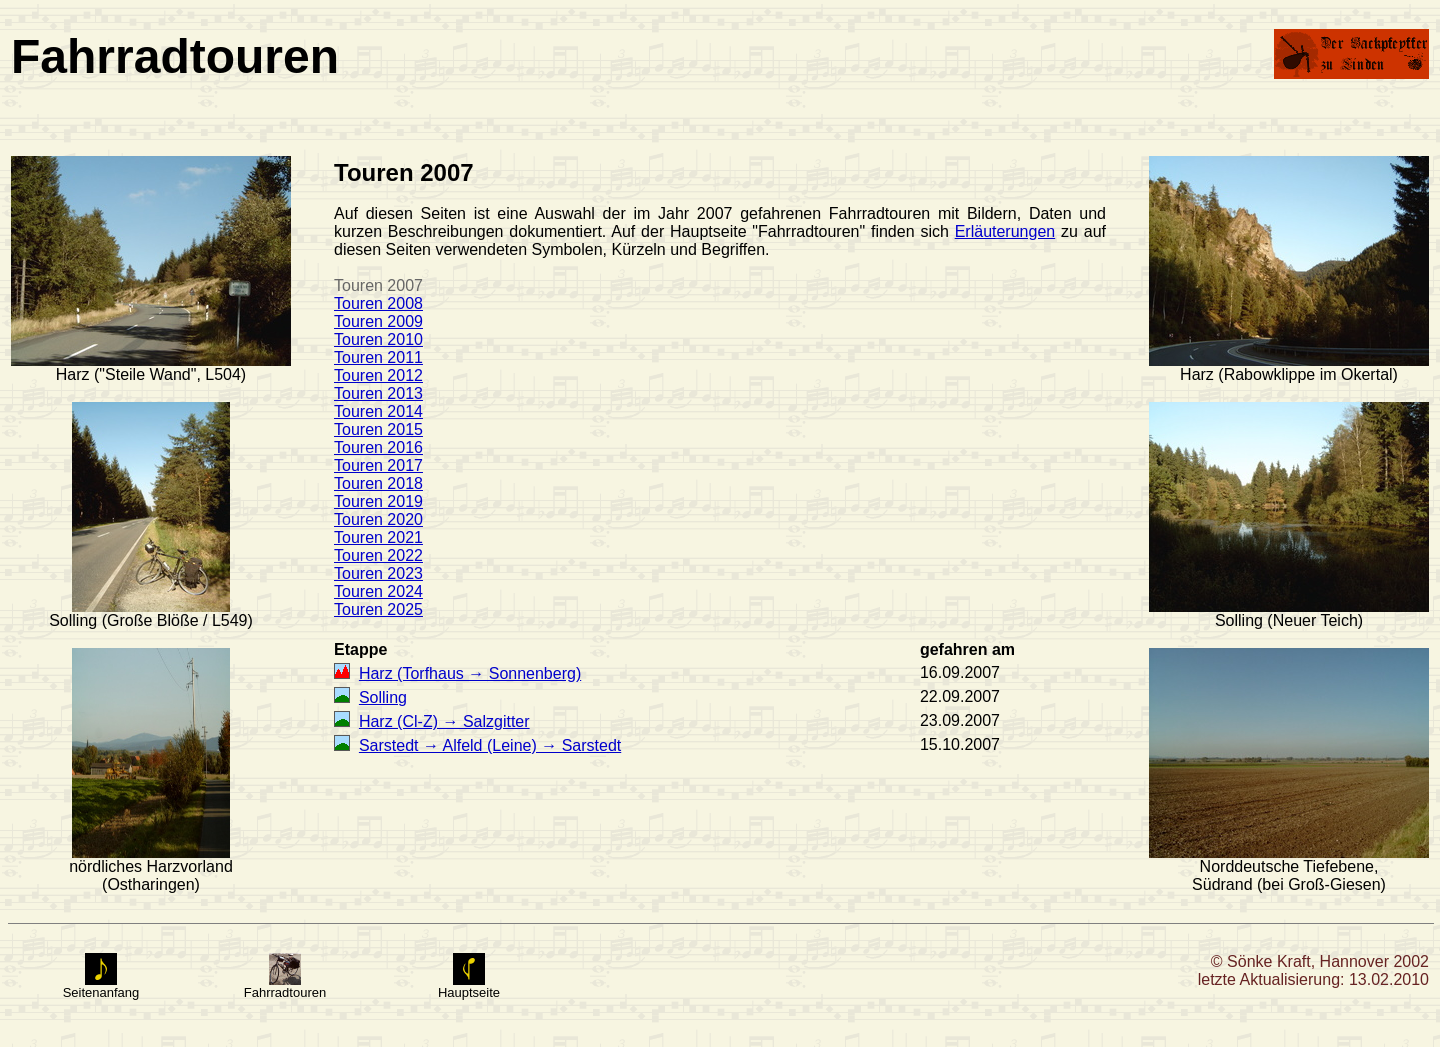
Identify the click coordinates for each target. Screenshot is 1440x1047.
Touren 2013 (378, 393)
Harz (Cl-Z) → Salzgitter (444, 721)
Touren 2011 (378, 357)
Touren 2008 (378, 303)
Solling (383, 697)
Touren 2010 (378, 339)
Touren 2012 (378, 375)
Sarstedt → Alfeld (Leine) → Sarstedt (490, 745)
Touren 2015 (378, 429)
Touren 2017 (378, 465)
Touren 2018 (378, 483)
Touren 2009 (378, 321)
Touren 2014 (378, 411)
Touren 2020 (378, 519)
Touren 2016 (378, 447)
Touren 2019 (378, 501)
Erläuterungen (1005, 231)
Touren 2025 (378, 609)
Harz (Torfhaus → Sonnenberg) (470, 673)
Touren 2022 (378, 555)
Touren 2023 (378, 573)
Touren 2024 (378, 591)
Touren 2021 (378, 537)
